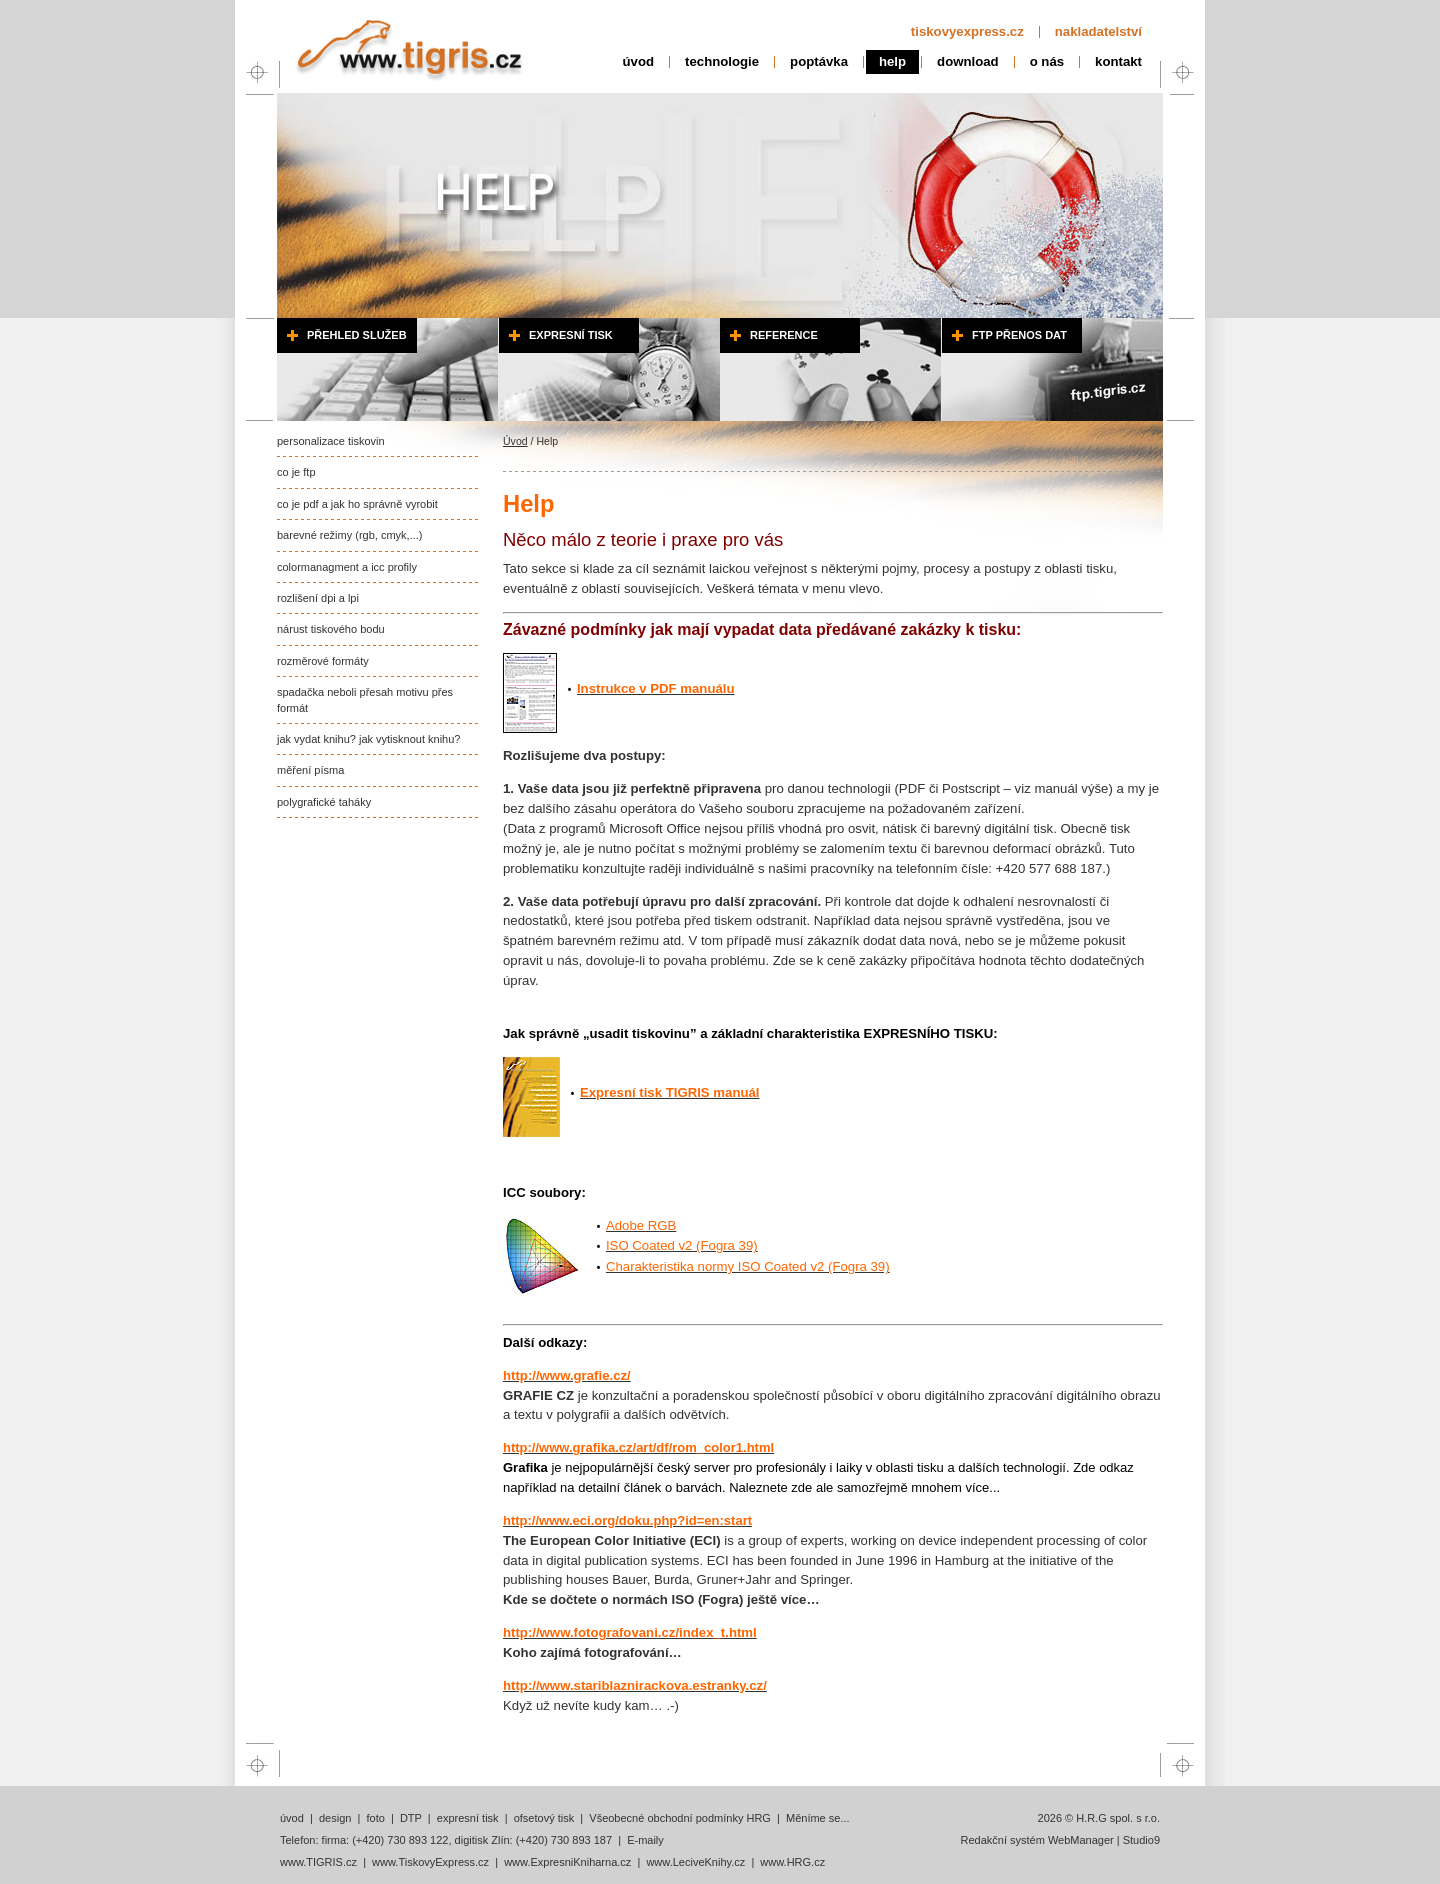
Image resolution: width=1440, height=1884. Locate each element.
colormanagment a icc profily (347, 567)
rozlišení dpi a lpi (318, 598)
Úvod (515, 441)
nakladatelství (1098, 31)
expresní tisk (468, 1818)
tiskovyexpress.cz (967, 31)
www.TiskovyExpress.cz (430, 1862)
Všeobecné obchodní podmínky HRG (680, 1818)
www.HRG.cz (792, 1862)
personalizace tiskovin (331, 441)
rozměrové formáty (323, 661)
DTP (411, 1818)
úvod (639, 61)
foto (375, 1818)
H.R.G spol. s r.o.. (408, 45)
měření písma (310, 770)
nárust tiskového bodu (331, 629)
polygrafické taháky (324, 802)
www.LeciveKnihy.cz (695, 1862)
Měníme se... (818, 1818)
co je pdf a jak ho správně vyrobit (357, 504)
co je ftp (296, 472)
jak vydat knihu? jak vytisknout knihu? (368, 739)
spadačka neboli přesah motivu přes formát (365, 699)
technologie (722, 61)
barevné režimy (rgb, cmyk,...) (349, 535)
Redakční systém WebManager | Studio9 (1060, 1840)
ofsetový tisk (544, 1818)
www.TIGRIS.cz (318, 1862)
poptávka (819, 61)
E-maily (645, 1840)
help (892, 61)
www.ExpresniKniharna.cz (567, 1862)
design (335, 1818)
